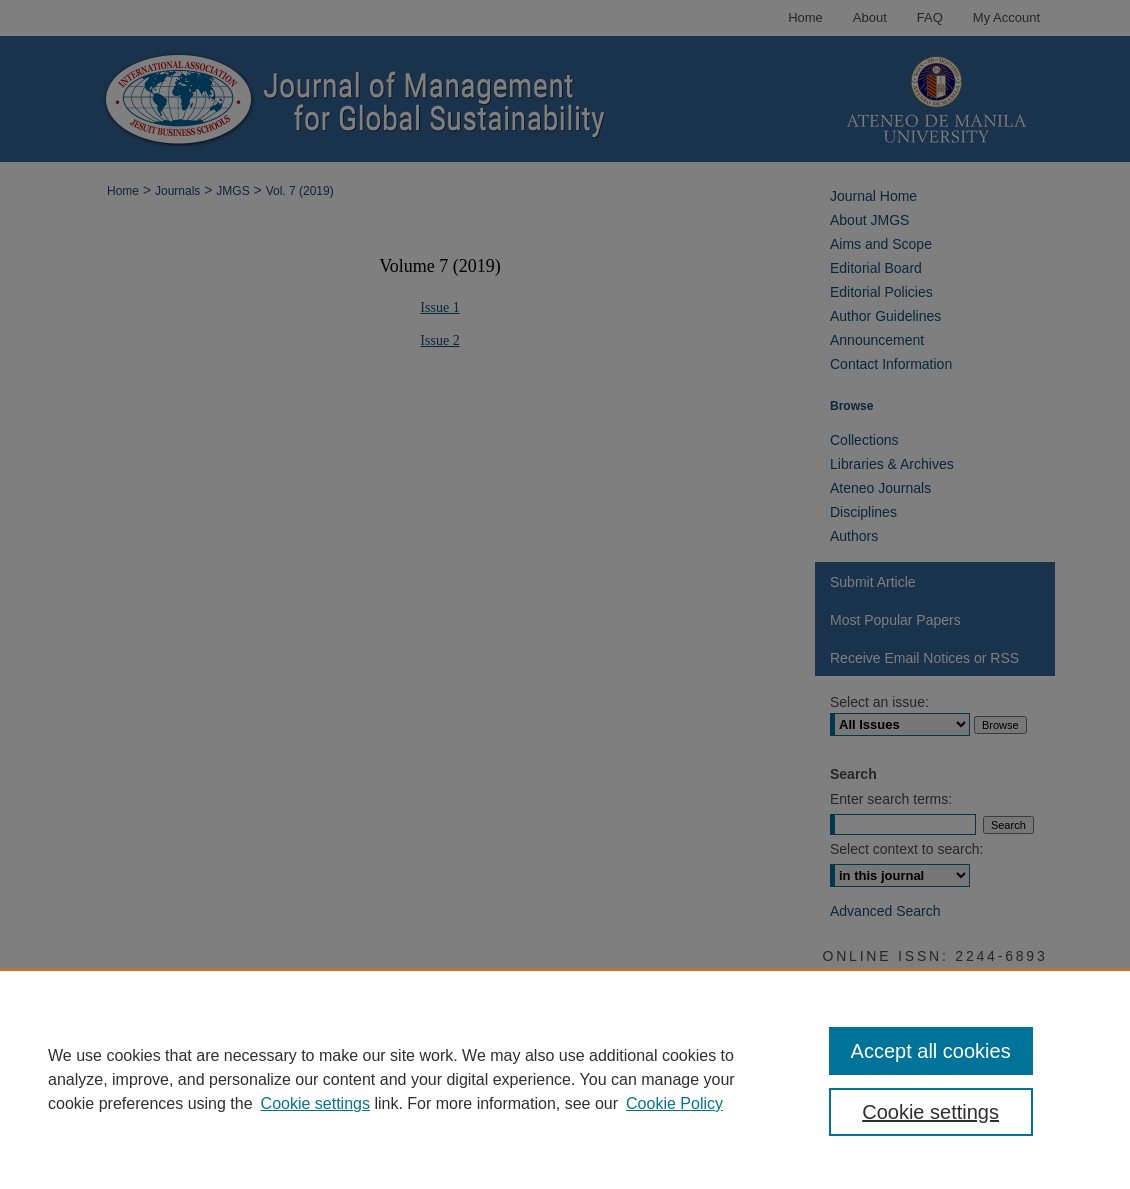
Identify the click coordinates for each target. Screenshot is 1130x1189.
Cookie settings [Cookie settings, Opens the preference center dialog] (930, 1112)
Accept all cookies (931, 1051)
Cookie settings (315, 1103)
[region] (565, 1079)
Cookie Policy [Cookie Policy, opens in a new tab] (674, 1103)
